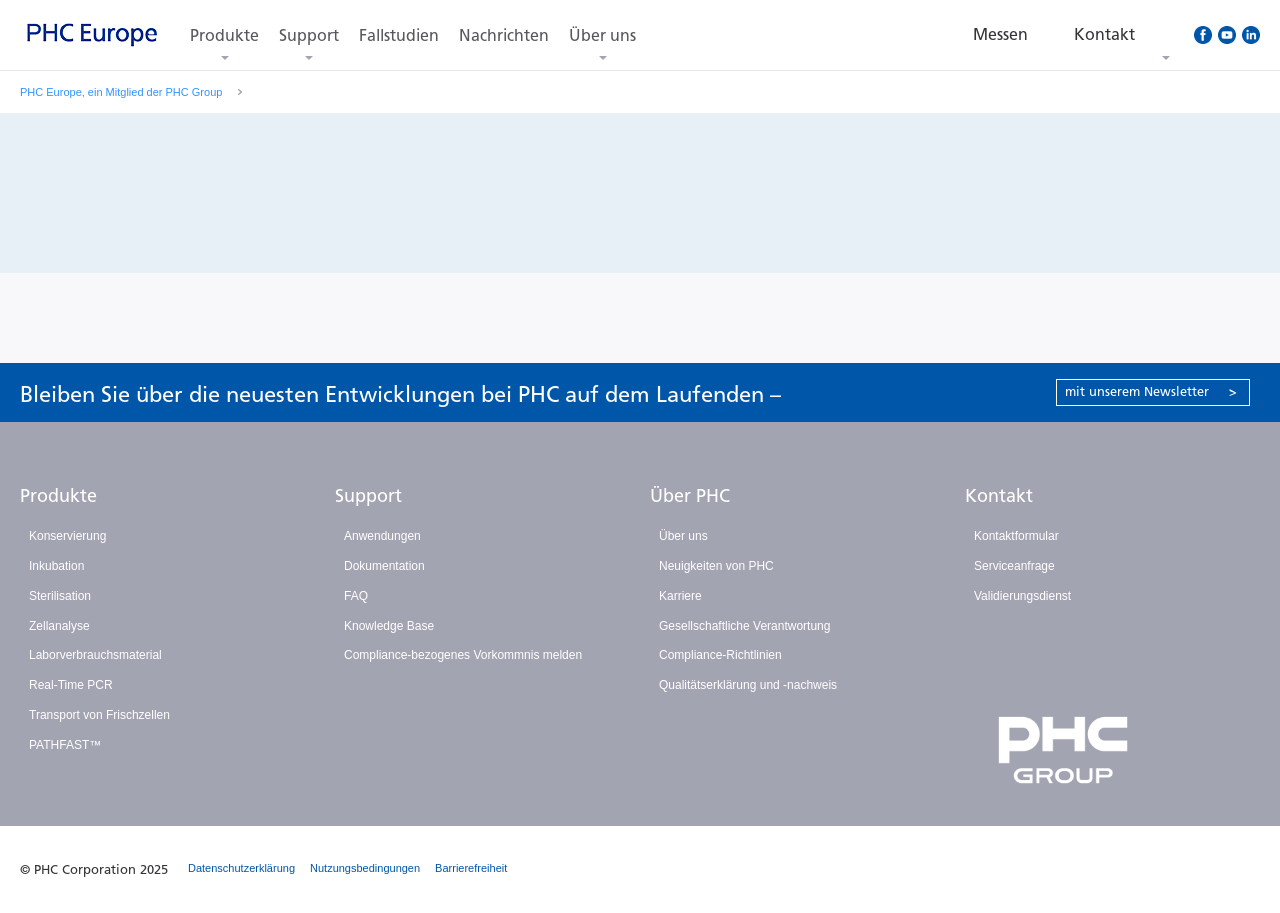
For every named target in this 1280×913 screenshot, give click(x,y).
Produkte (224, 35)
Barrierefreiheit (471, 868)
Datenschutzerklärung (241, 868)
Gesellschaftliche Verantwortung (744, 626)
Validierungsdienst (1022, 596)
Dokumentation (384, 566)
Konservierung (67, 536)
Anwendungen (382, 536)
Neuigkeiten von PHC (716, 566)
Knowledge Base (389, 626)
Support (309, 35)
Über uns (602, 35)
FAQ (356, 596)
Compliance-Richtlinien (720, 655)
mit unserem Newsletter (1151, 391)
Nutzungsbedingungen (365, 868)
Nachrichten (504, 35)
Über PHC (690, 496)
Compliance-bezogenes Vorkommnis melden (463, 655)
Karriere (680, 596)
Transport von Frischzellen (99, 715)
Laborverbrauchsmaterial (95, 655)
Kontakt (999, 496)
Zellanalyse (59, 626)
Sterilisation (60, 596)
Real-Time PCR (71, 685)
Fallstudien (399, 35)
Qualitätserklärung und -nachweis (748, 685)
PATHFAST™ (65, 745)
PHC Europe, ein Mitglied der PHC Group (121, 92)
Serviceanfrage (1014, 566)
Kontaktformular (1016, 536)
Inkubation (56, 566)
